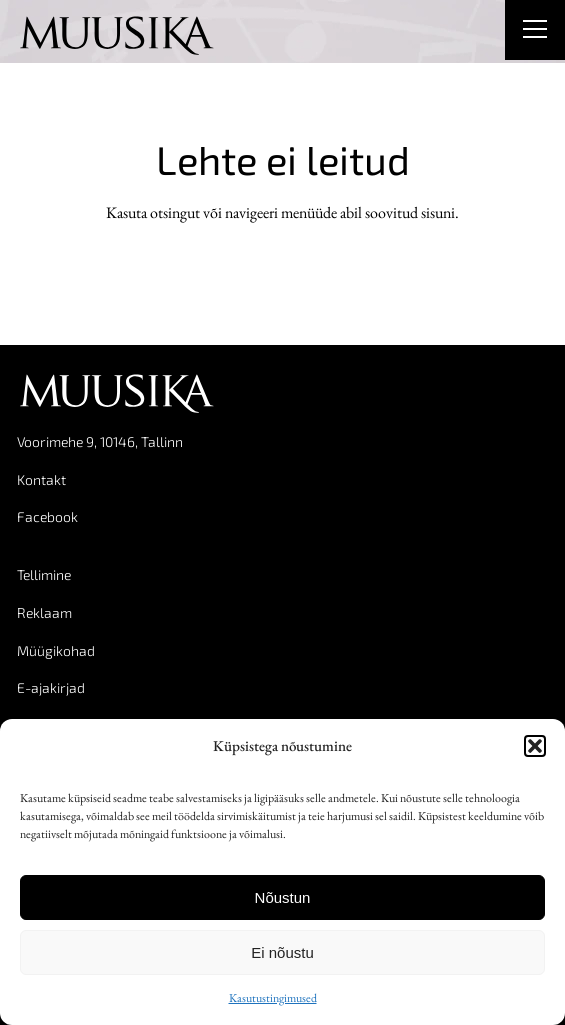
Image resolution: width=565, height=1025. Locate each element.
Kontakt (41, 479)
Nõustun (283, 897)
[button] (535, 746)
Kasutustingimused (273, 998)
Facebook (47, 516)
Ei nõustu (282, 952)
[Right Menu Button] (535, 32)
